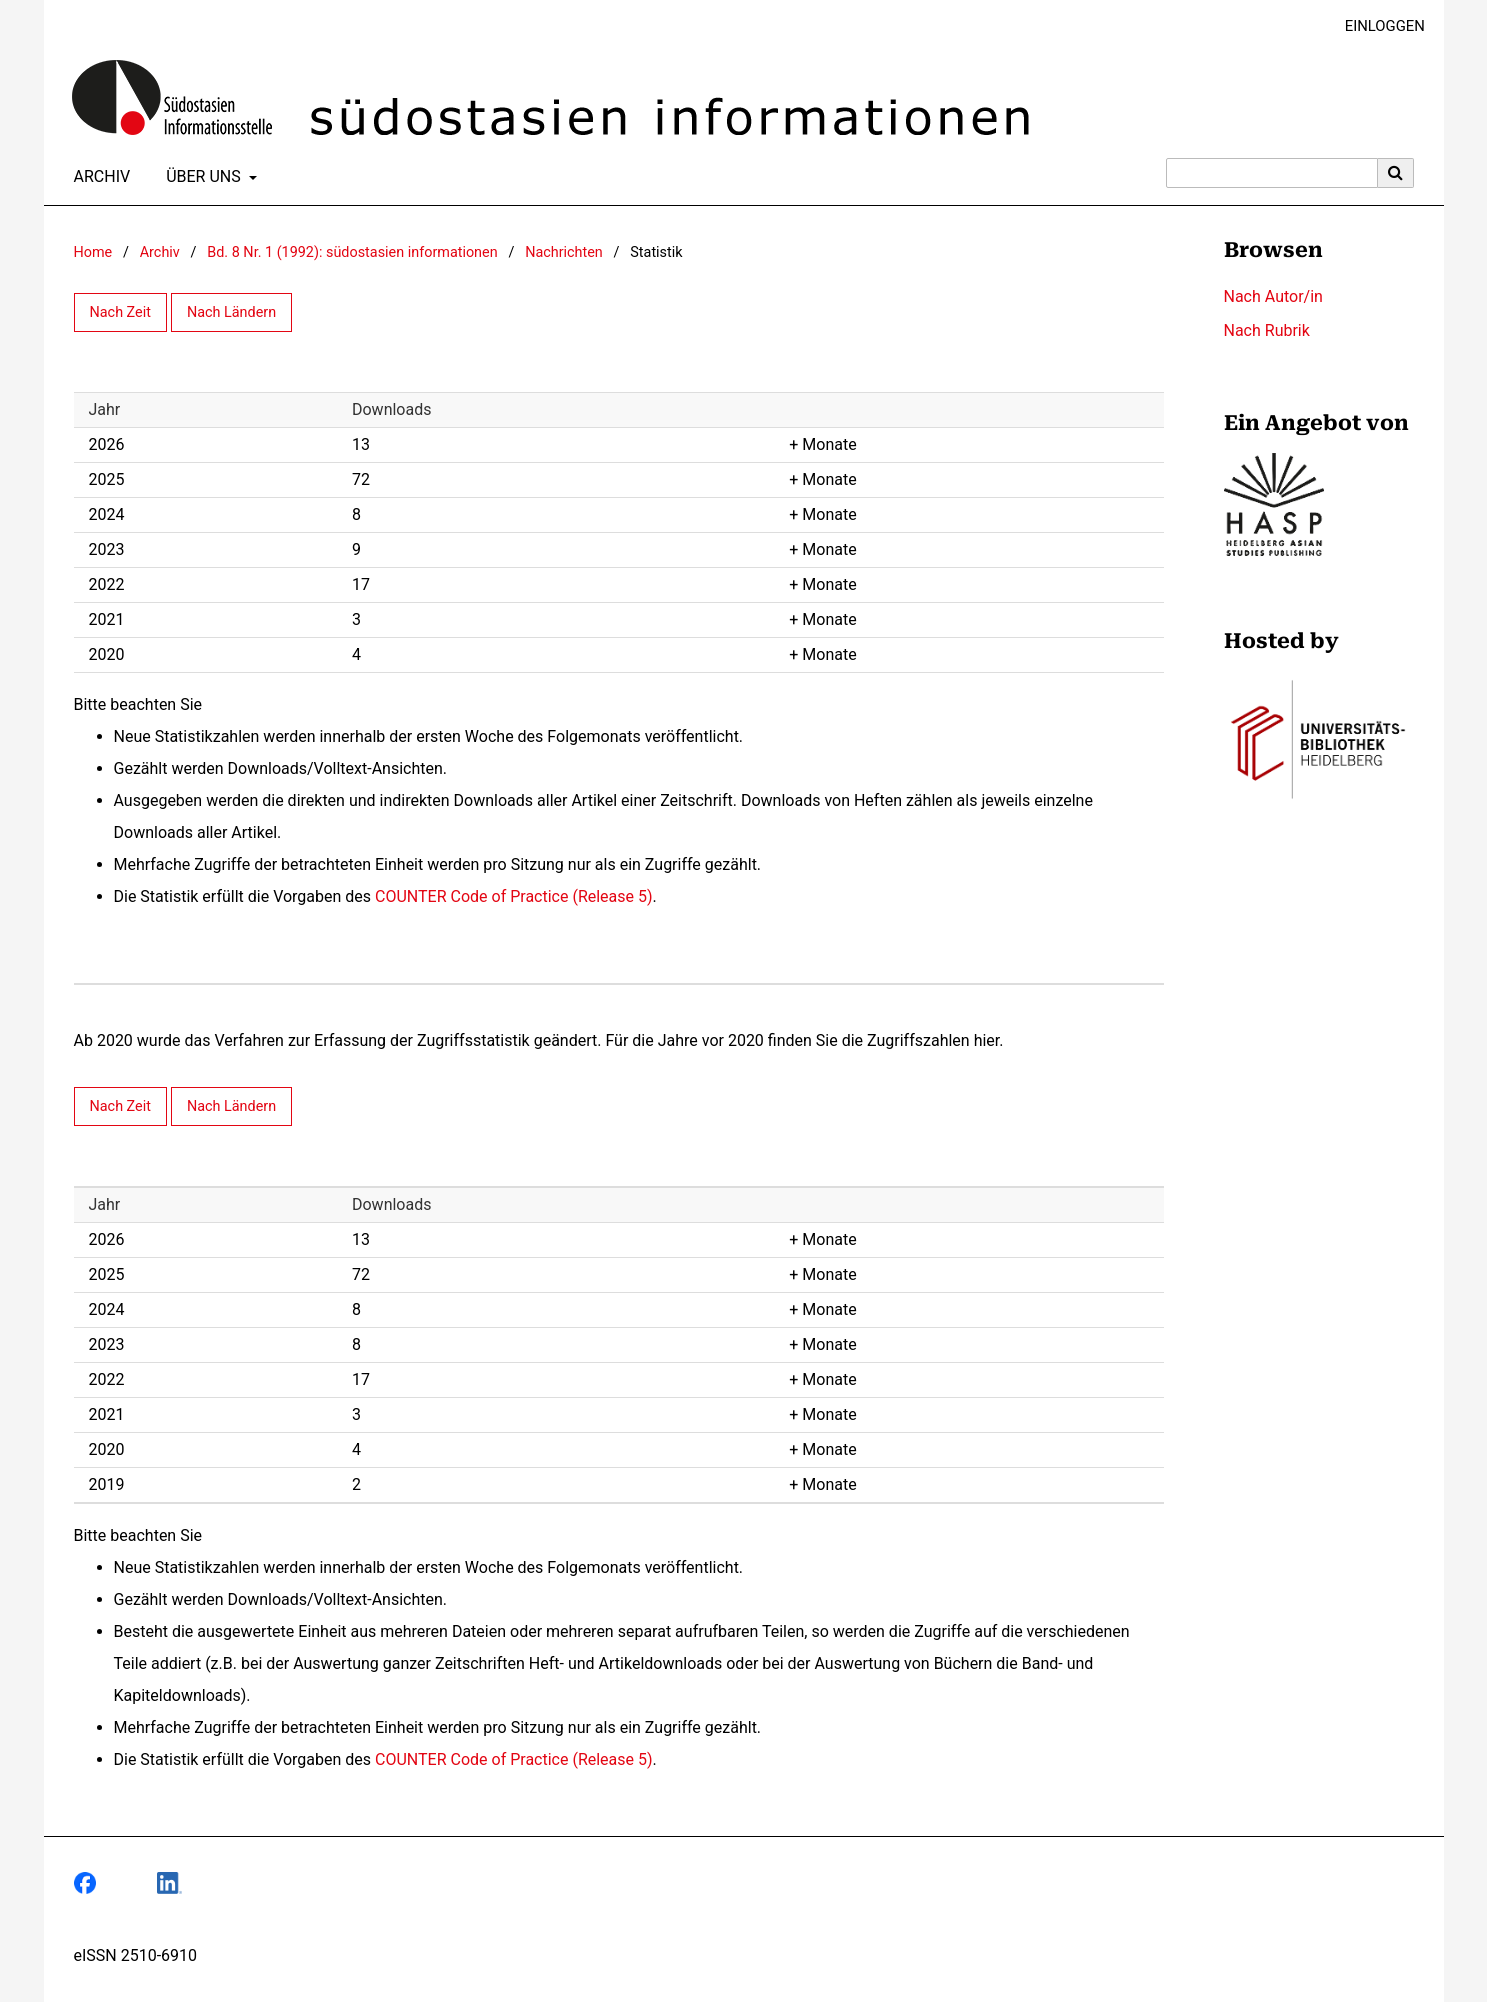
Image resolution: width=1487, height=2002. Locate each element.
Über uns (201, 177)
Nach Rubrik (1267, 330)
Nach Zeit (120, 312)
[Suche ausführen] (1396, 173)
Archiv (98, 177)
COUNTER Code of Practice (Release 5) (514, 896)
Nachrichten (564, 252)
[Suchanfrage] (1272, 173)
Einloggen (1377, 26)
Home (93, 252)
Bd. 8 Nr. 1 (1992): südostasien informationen (352, 252)
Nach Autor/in (1273, 296)
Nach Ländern (231, 312)
